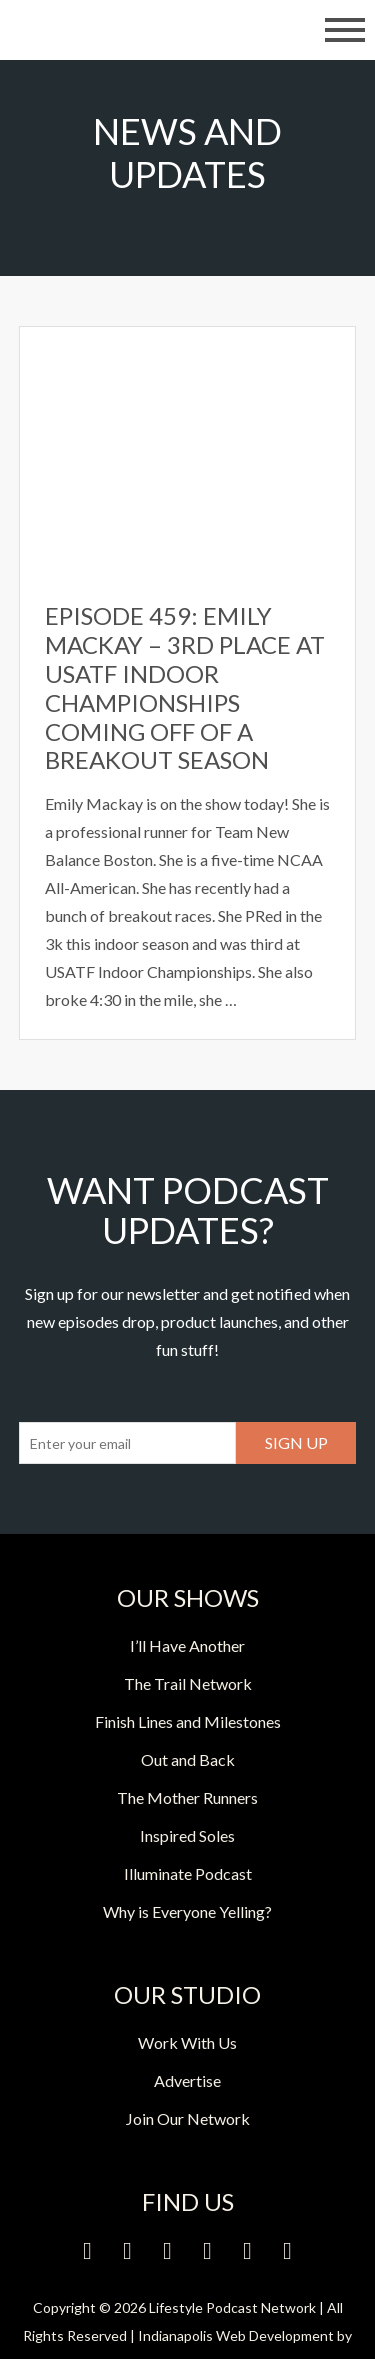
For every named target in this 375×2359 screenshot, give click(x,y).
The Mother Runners (187, 1797)
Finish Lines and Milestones (188, 1721)
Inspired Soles (187, 1835)
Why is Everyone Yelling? (187, 1911)
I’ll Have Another (187, 1645)
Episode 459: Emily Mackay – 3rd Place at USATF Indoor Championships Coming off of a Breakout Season (185, 687)
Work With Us (187, 2042)
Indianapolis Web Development (236, 2335)
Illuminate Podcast (188, 1873)
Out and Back (188, 1759)
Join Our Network (188, 2118)
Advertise (187, 2080)
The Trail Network (188, 1683)
